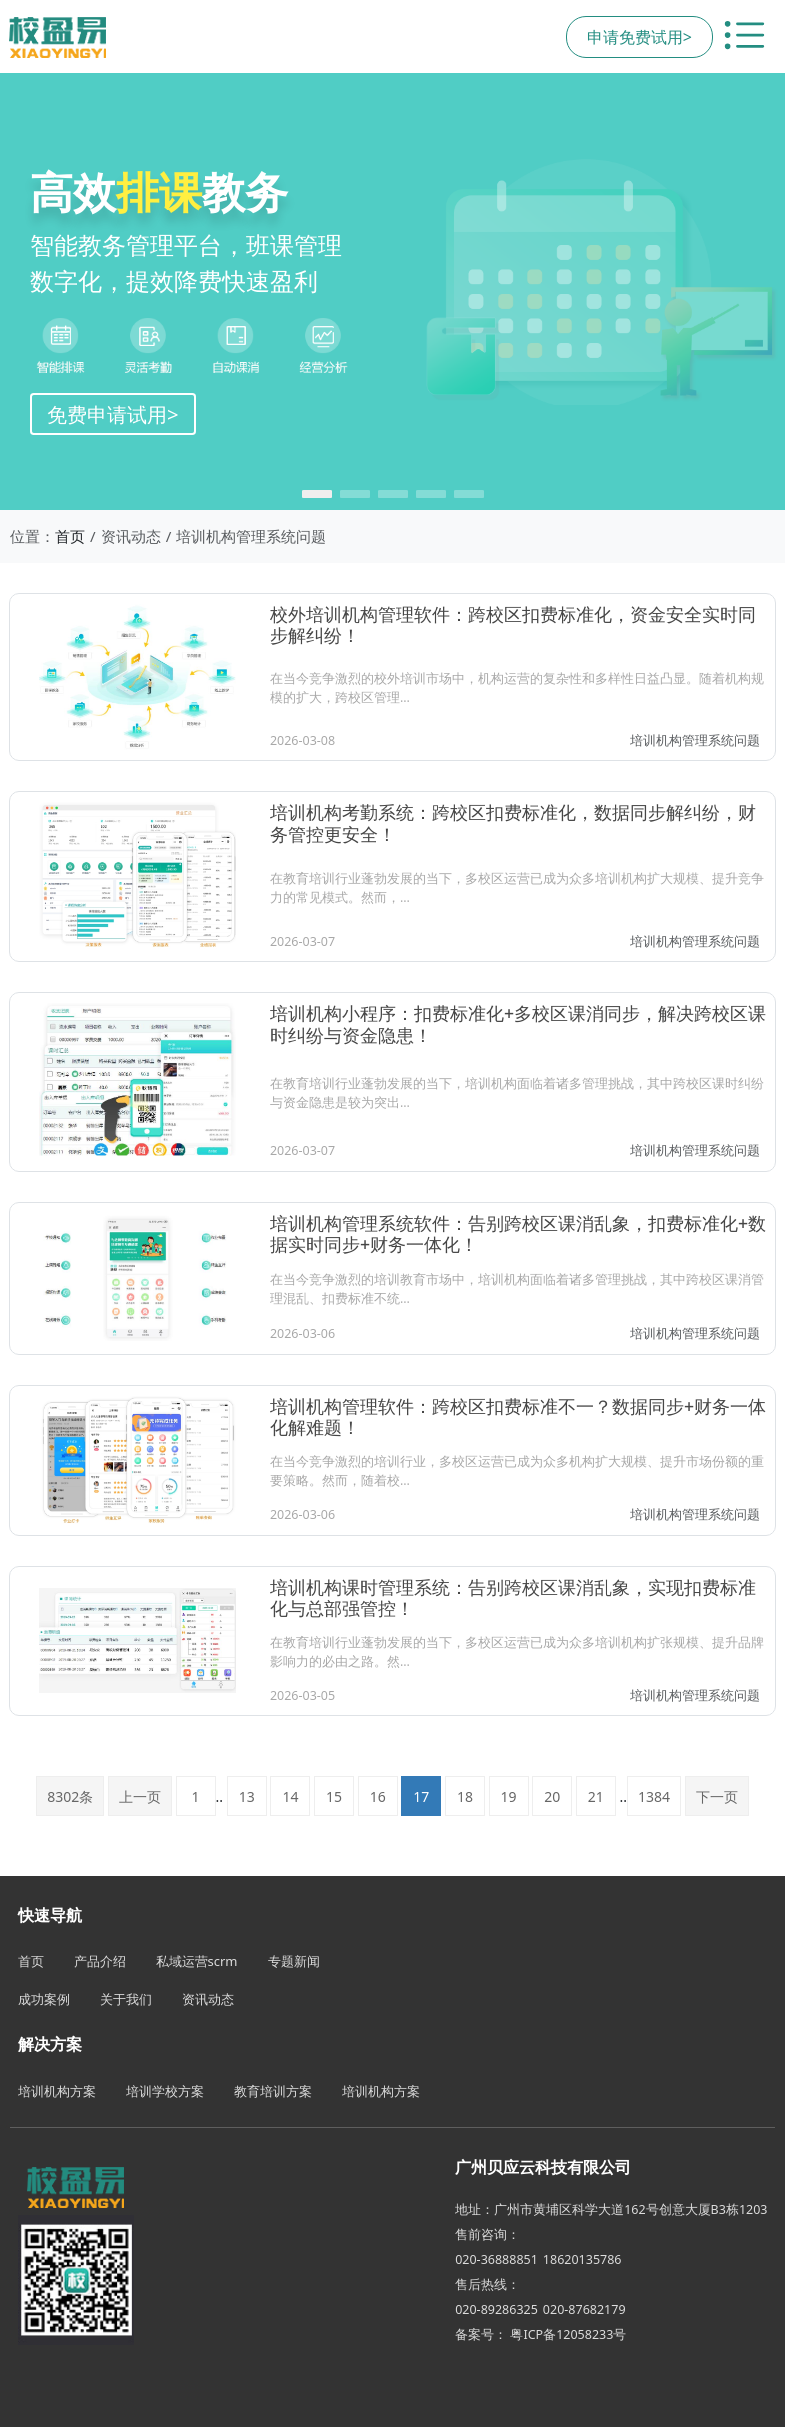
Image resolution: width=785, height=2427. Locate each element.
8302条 (70, 1796)
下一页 (717, 1796)
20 (552, 1796)
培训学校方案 (165, 2091)
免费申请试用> (113, 414)
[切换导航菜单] (744, 37)
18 (465, 1796)
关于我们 (126, 1999)
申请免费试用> (639, 37)
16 (378, 1796)
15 (334, 1796)
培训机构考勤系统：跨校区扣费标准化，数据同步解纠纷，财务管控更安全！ (513, 822)
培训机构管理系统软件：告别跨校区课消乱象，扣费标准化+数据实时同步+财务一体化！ (518, 1233)
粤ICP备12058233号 (568, 2334)
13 (247, 1796)
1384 (654, 1796)
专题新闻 (294, 1961)
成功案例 (44, 1999)
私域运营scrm (197, 1961)
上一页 (140, 1796)
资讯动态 (208, 1999)
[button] (317, 494)
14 (290, 1796)
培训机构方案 (57, 2091)
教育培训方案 (273, 2091)
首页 (70, 536)
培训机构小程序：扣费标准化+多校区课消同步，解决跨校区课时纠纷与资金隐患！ (518, 1023)
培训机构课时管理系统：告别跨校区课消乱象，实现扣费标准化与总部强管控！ (513, 1597)
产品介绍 (100, 1961)
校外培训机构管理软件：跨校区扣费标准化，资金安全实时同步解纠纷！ (513, 624)
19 (509, 1796)
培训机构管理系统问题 (695, 740)
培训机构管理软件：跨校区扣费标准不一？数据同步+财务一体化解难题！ (518, 1416)
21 (596, 1796)
